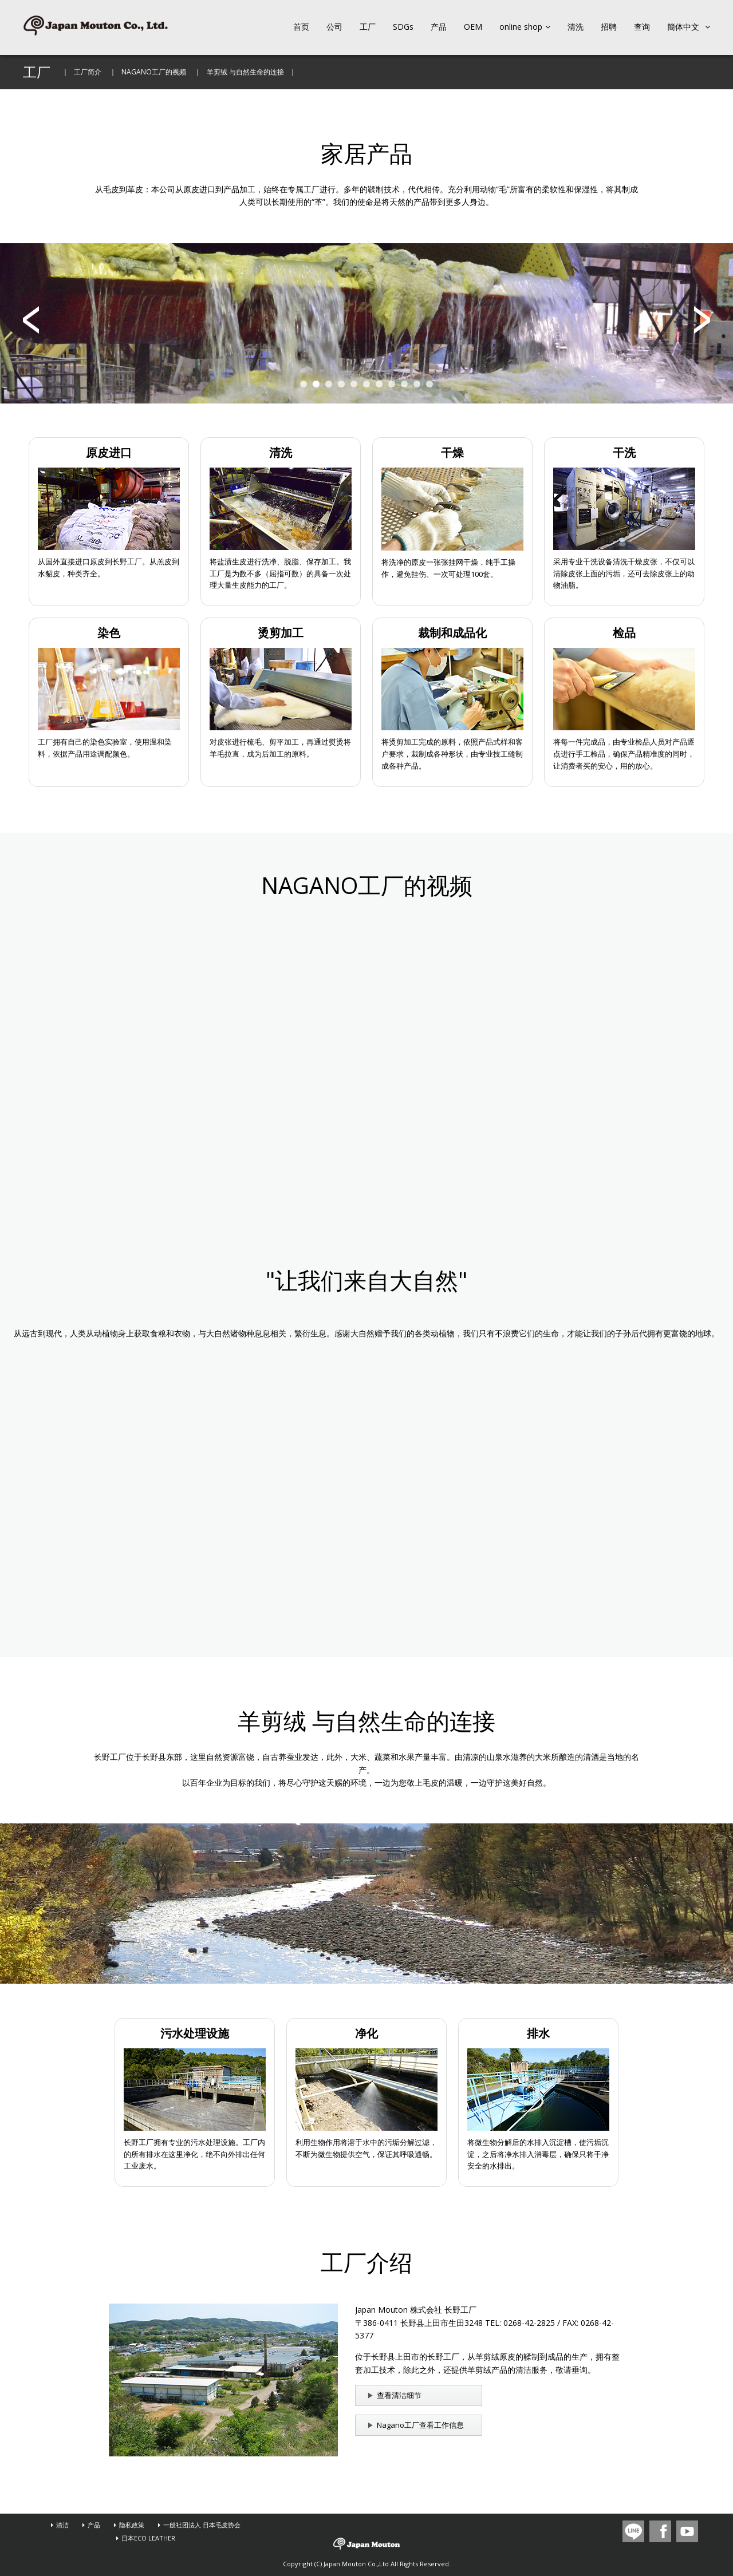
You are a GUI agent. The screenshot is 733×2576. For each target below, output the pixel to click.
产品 (439, 26)
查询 (642, 26)
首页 (301, 26)
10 (416, 384)
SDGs (403, 26)
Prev (31, 320)
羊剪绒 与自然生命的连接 (245, 72)
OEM (473, 26)
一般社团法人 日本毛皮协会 (202, 2524)
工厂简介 (87, 72)
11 (429, 384)
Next (702, 320)
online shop (524, 26)
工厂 (368, 26)
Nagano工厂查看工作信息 (420, 2425)
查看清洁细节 (399, 2395)
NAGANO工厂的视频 (153, 72)
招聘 (609, 26)
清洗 (576, 26)
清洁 (62, 2524)
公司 (334, 26)
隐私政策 (131, 2524)
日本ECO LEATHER (148, 2538)
